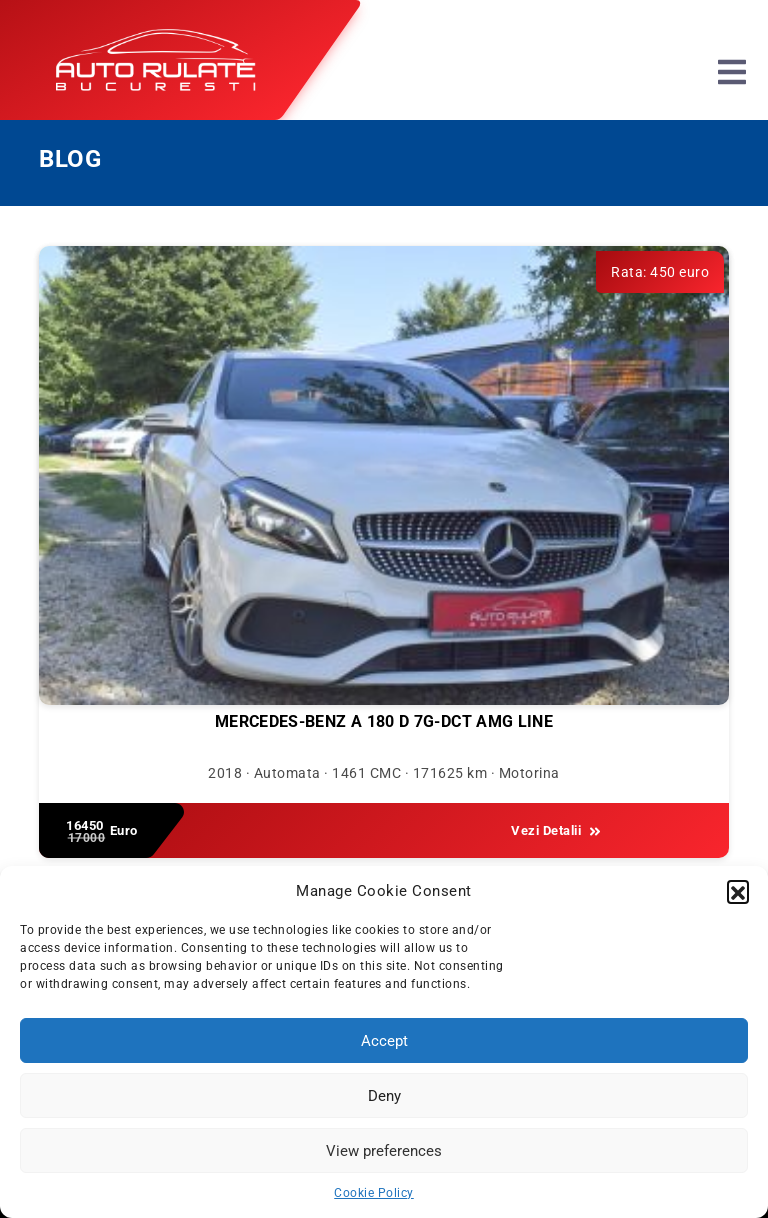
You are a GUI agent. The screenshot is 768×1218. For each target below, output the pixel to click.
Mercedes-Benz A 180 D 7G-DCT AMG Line (384, 721)
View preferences (384, 1151)
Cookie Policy (374, 1193)
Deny (384, 1096)
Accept (384, 1041)
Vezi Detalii (556, 831)
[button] (738, 891)
